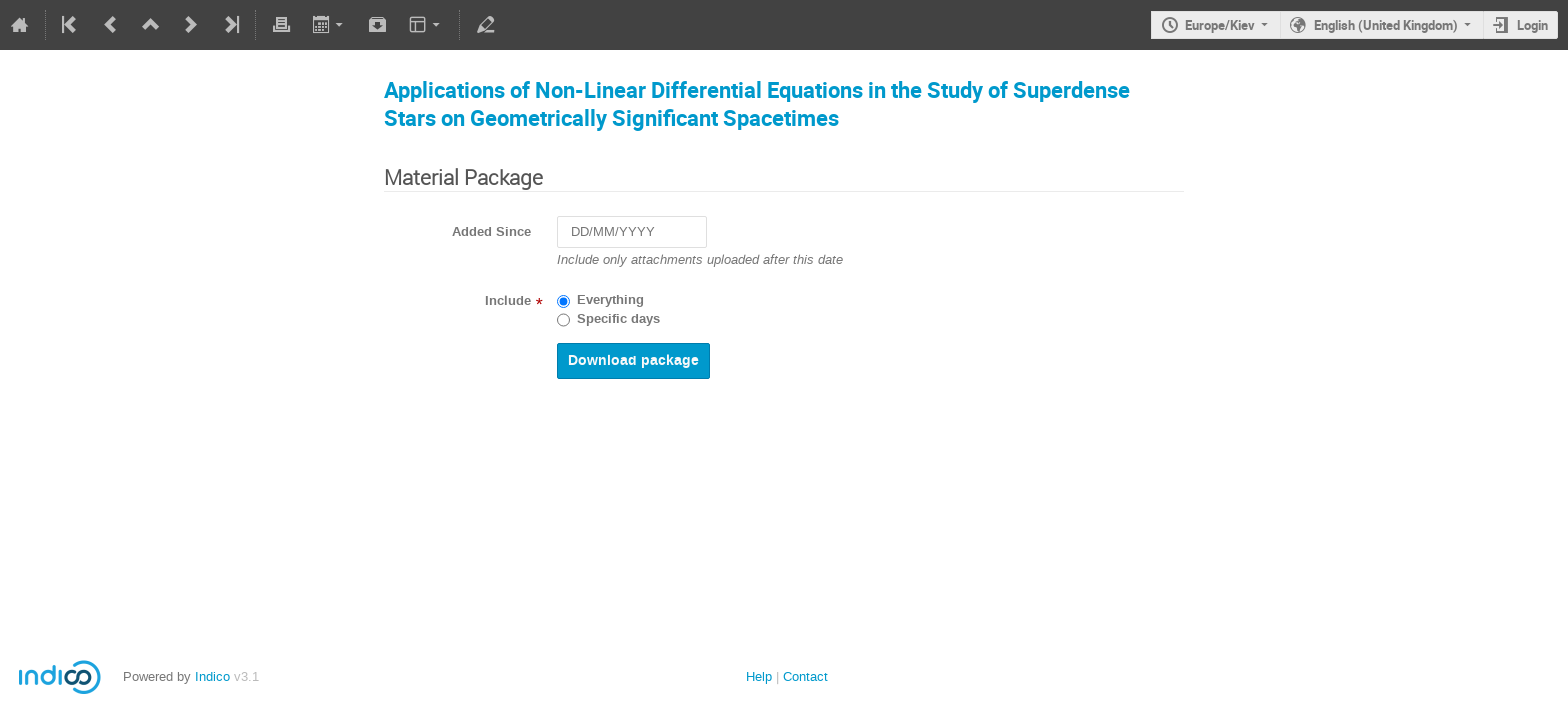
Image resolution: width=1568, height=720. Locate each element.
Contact (805, 676)
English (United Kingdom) (1386, 25)
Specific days (618, 319)
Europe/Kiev (1220, 25)
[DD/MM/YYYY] (632, 232)
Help (759, 676)
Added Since (491, 232)
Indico (212, 676)
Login (1532, 25)
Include (508, 301)
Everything (610, 300)
